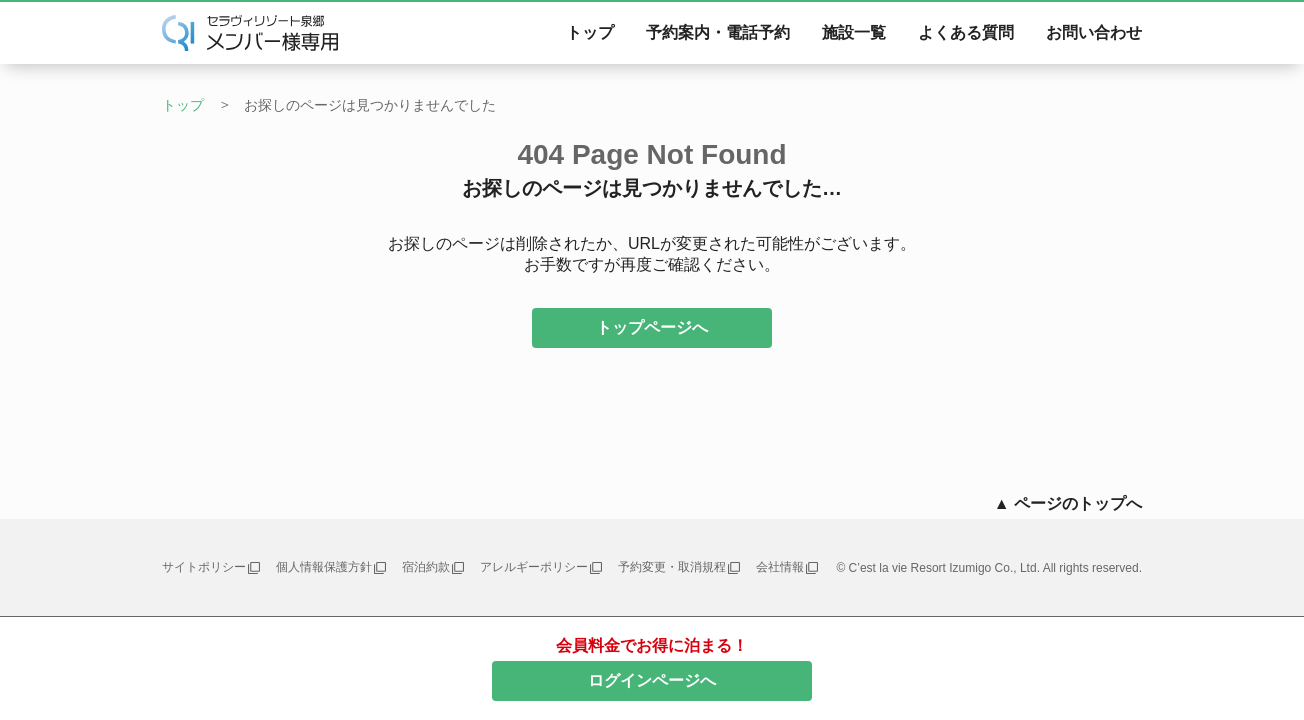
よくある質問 (966, 32)
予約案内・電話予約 (718, 32)
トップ (590, 32)
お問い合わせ (1094, 32)
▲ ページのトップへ (1068, 503)
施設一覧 (854, 32)
